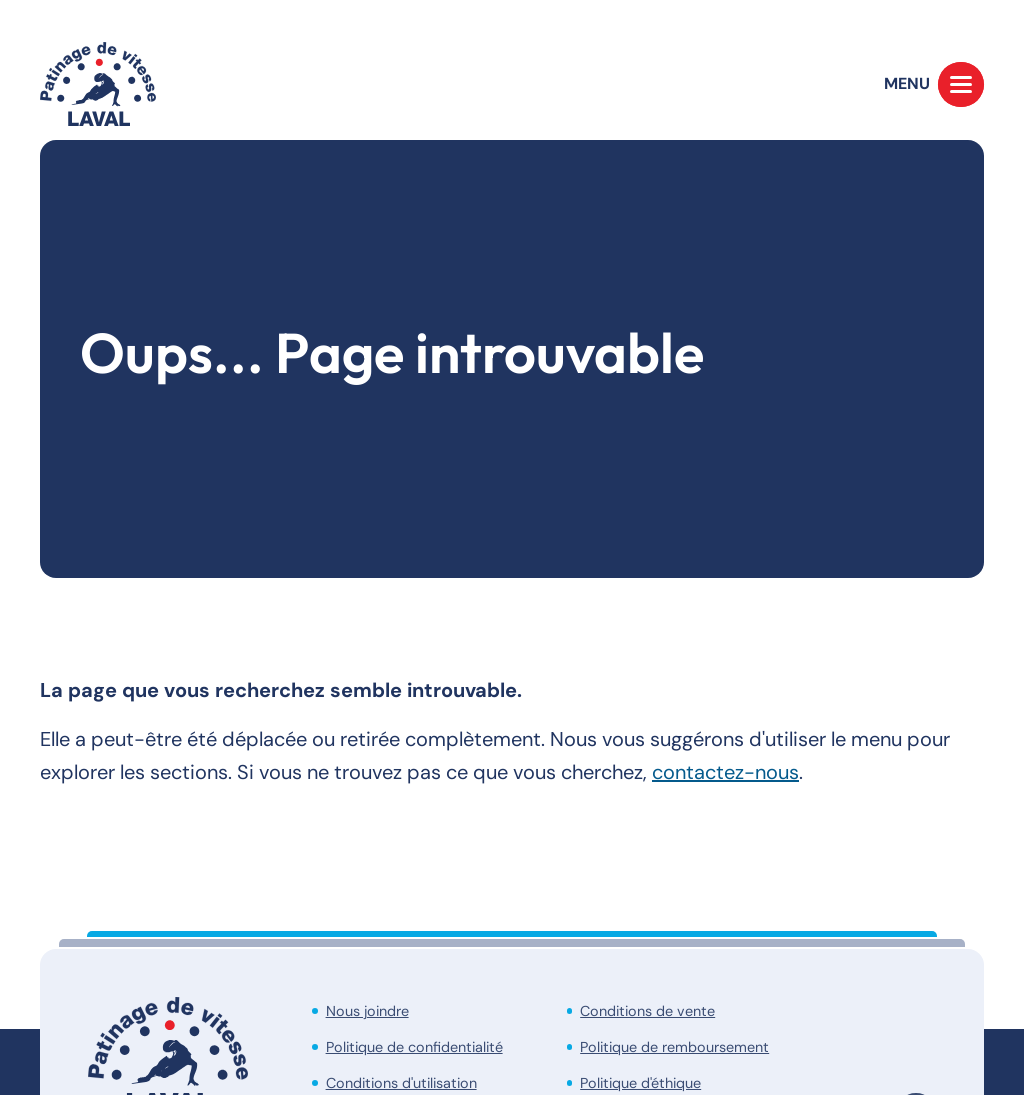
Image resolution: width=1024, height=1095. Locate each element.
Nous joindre (367, 1011)
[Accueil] (98, 84)
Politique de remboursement (674, 1047)
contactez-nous (725, 772)
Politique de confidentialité (414, 1047)
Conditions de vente (647, 1011)
